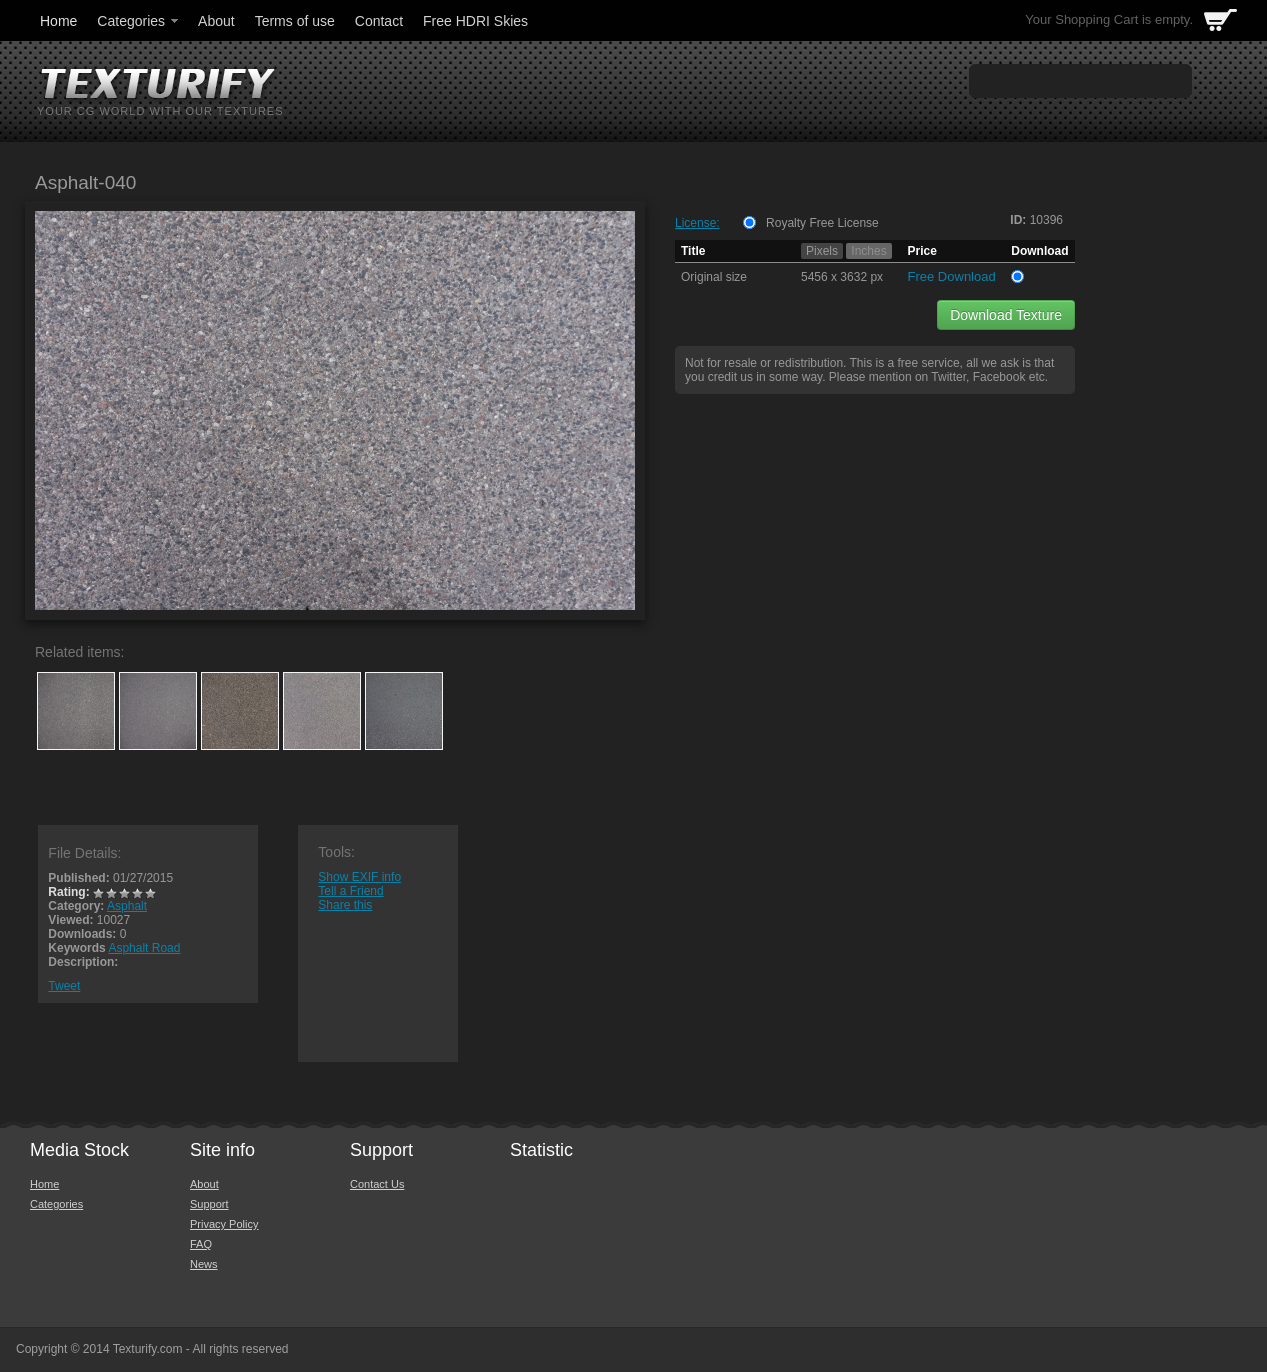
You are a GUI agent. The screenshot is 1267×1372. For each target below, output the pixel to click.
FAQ (201, 1244)
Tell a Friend (350, 891)
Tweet (64, 986)
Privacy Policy (224, 1224)
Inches (868, 251)
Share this (345, 905)
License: (697, 223)
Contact (379, 21)
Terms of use (295, 21)
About (216, 21)
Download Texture (1006, 315)
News (204, 1264)
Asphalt (127, 906)
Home (58, 21)
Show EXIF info (359, 877)
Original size (714, 277)
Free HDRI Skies (475, 21)
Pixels (822, 251)
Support (209, 1204)
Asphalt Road (144, 948)
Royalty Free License (822, 223)
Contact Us (377, 1184)
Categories (139, 21)
